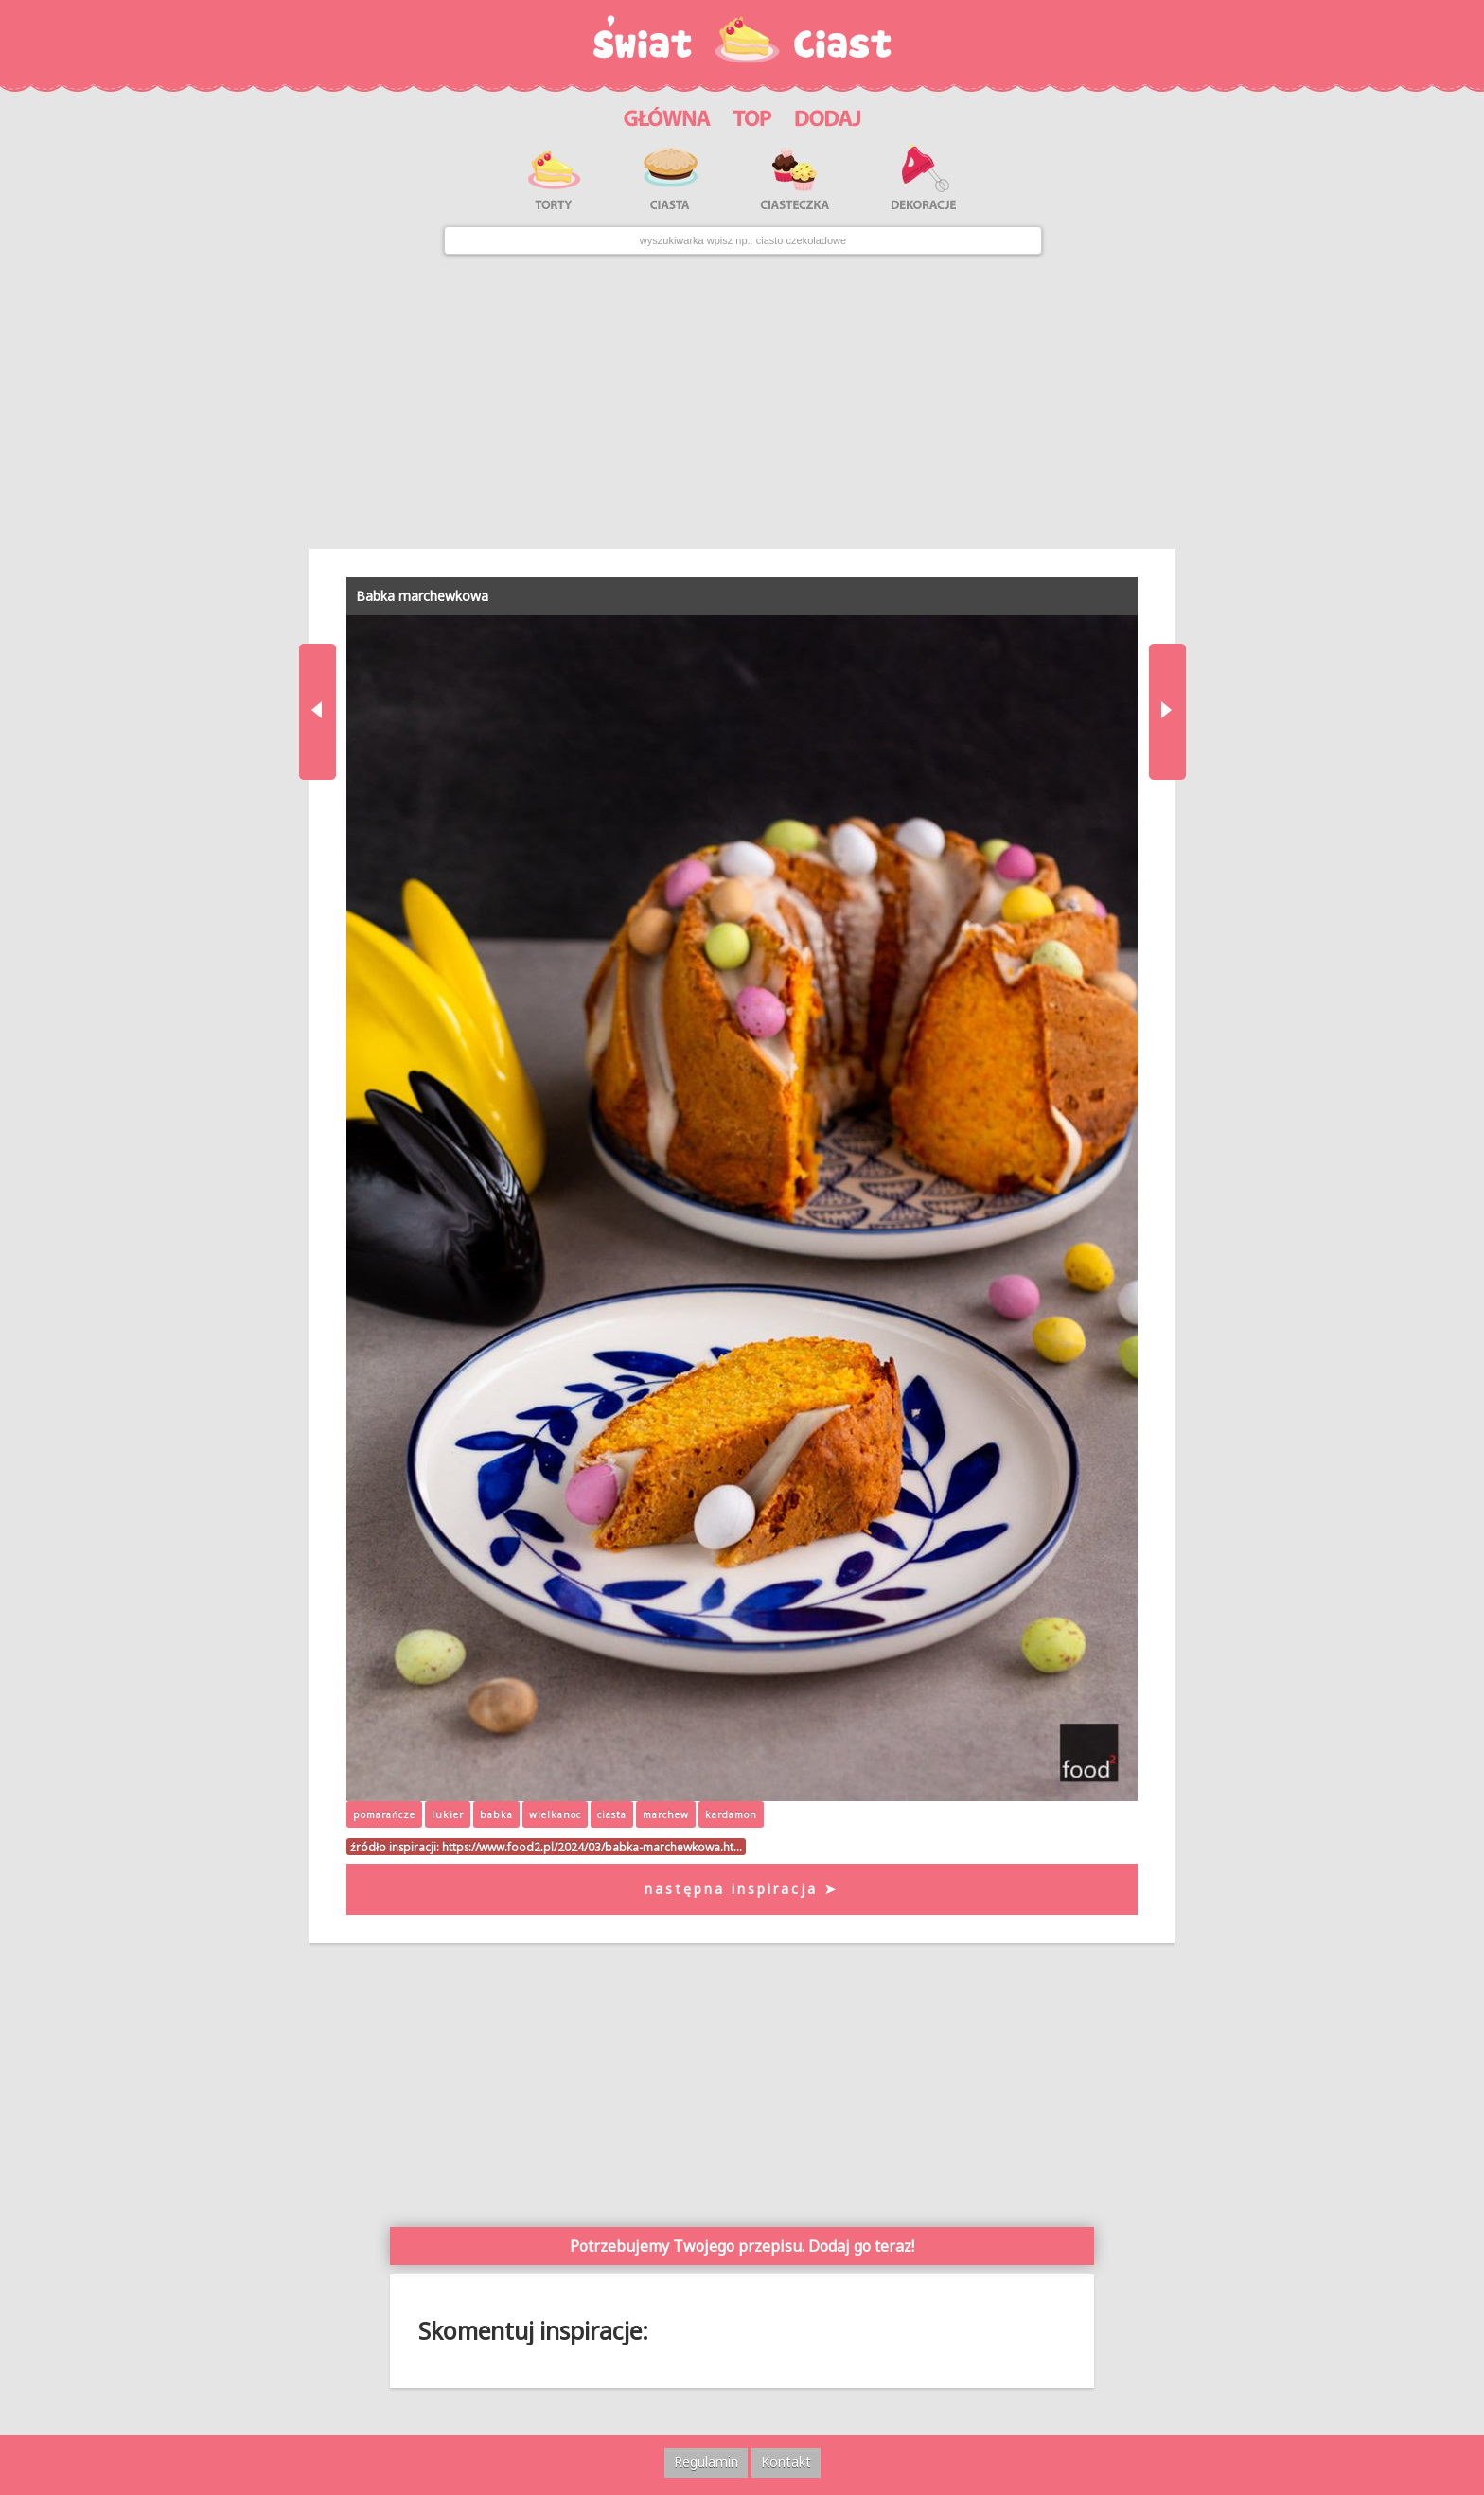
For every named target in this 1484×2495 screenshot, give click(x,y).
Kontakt (786, 2461)
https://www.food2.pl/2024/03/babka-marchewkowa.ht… (592, 1846)
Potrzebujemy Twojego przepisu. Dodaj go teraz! (742, 2246)
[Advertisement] (742, 401)
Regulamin (706, 2461)
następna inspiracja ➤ (742, 1889)
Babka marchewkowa (422, 596)
